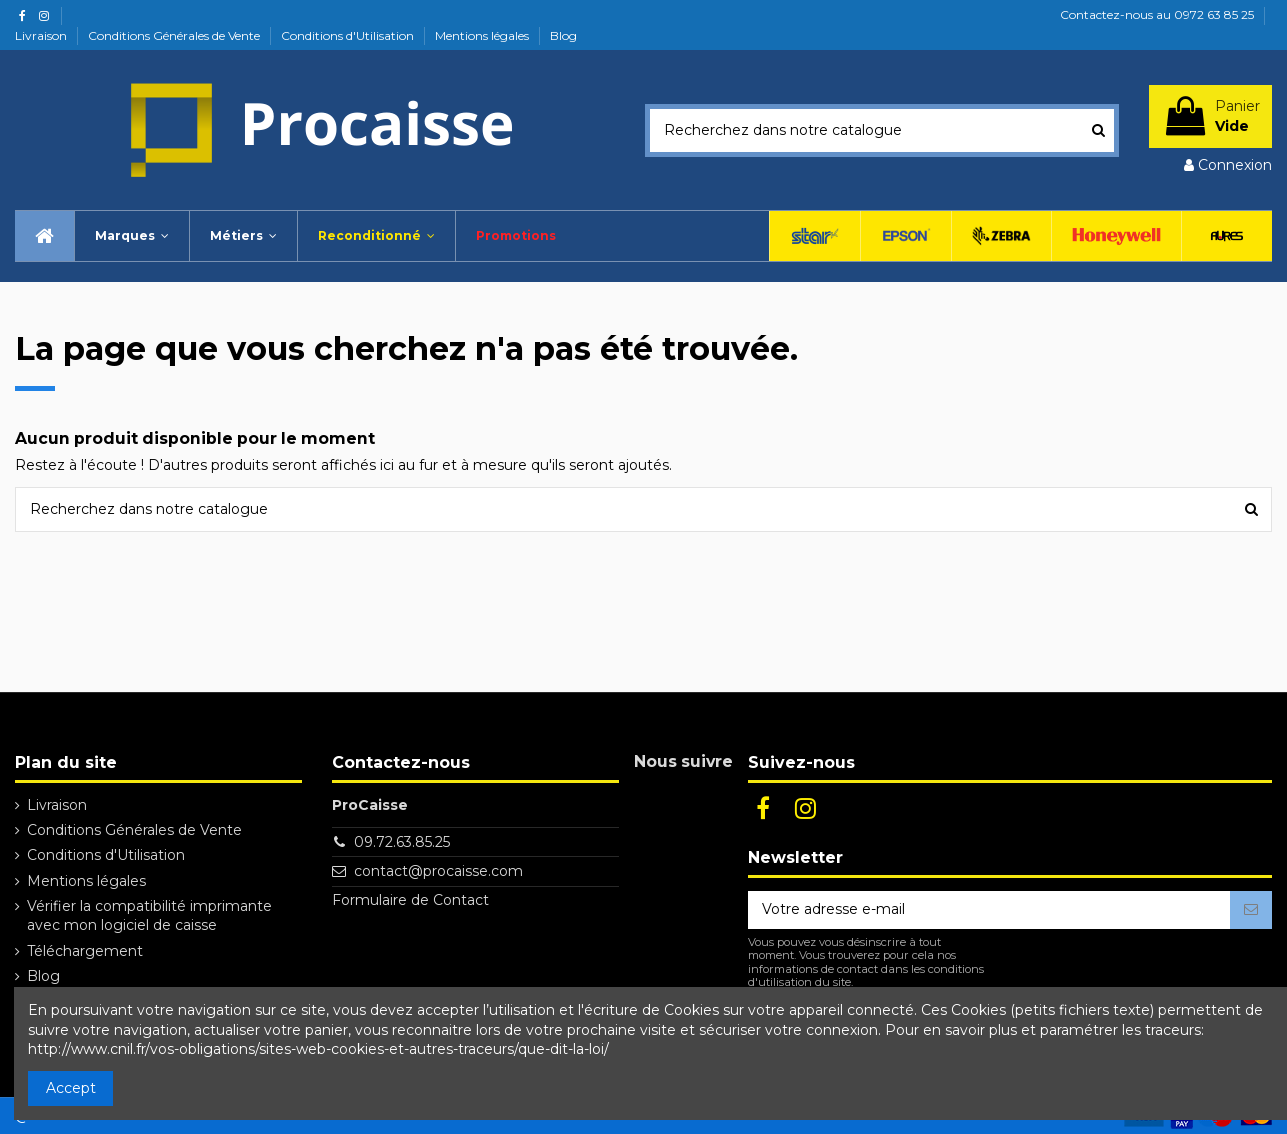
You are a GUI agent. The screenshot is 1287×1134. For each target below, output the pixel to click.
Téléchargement (85, 951)
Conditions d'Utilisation (349, 35)
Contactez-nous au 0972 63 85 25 (1157, 14)
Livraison (42, 35)
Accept (71, 1088)
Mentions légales (483, 35)
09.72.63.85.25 (402, 842)
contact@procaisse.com (438, 871)
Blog (563, 35)
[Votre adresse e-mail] (989, 910)
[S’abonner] (1251, 910)
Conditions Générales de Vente (175, 35)
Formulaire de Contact (410, 900)
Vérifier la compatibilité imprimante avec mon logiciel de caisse (149, 916)
